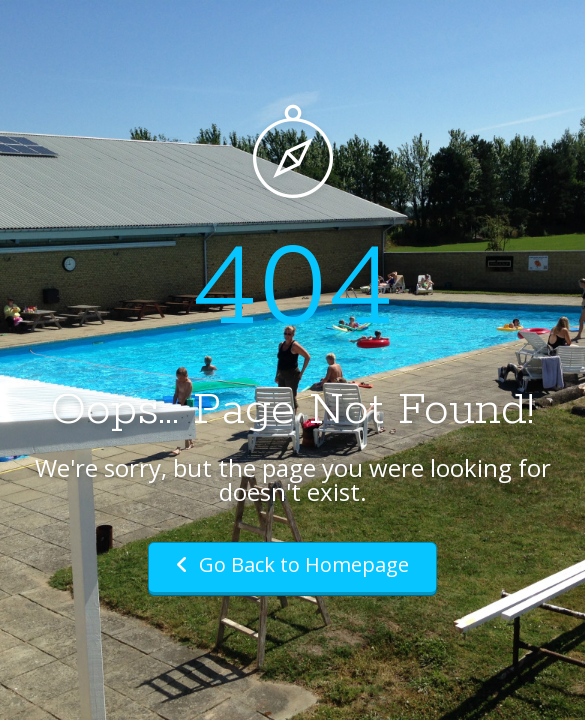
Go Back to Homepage (292, 564)
